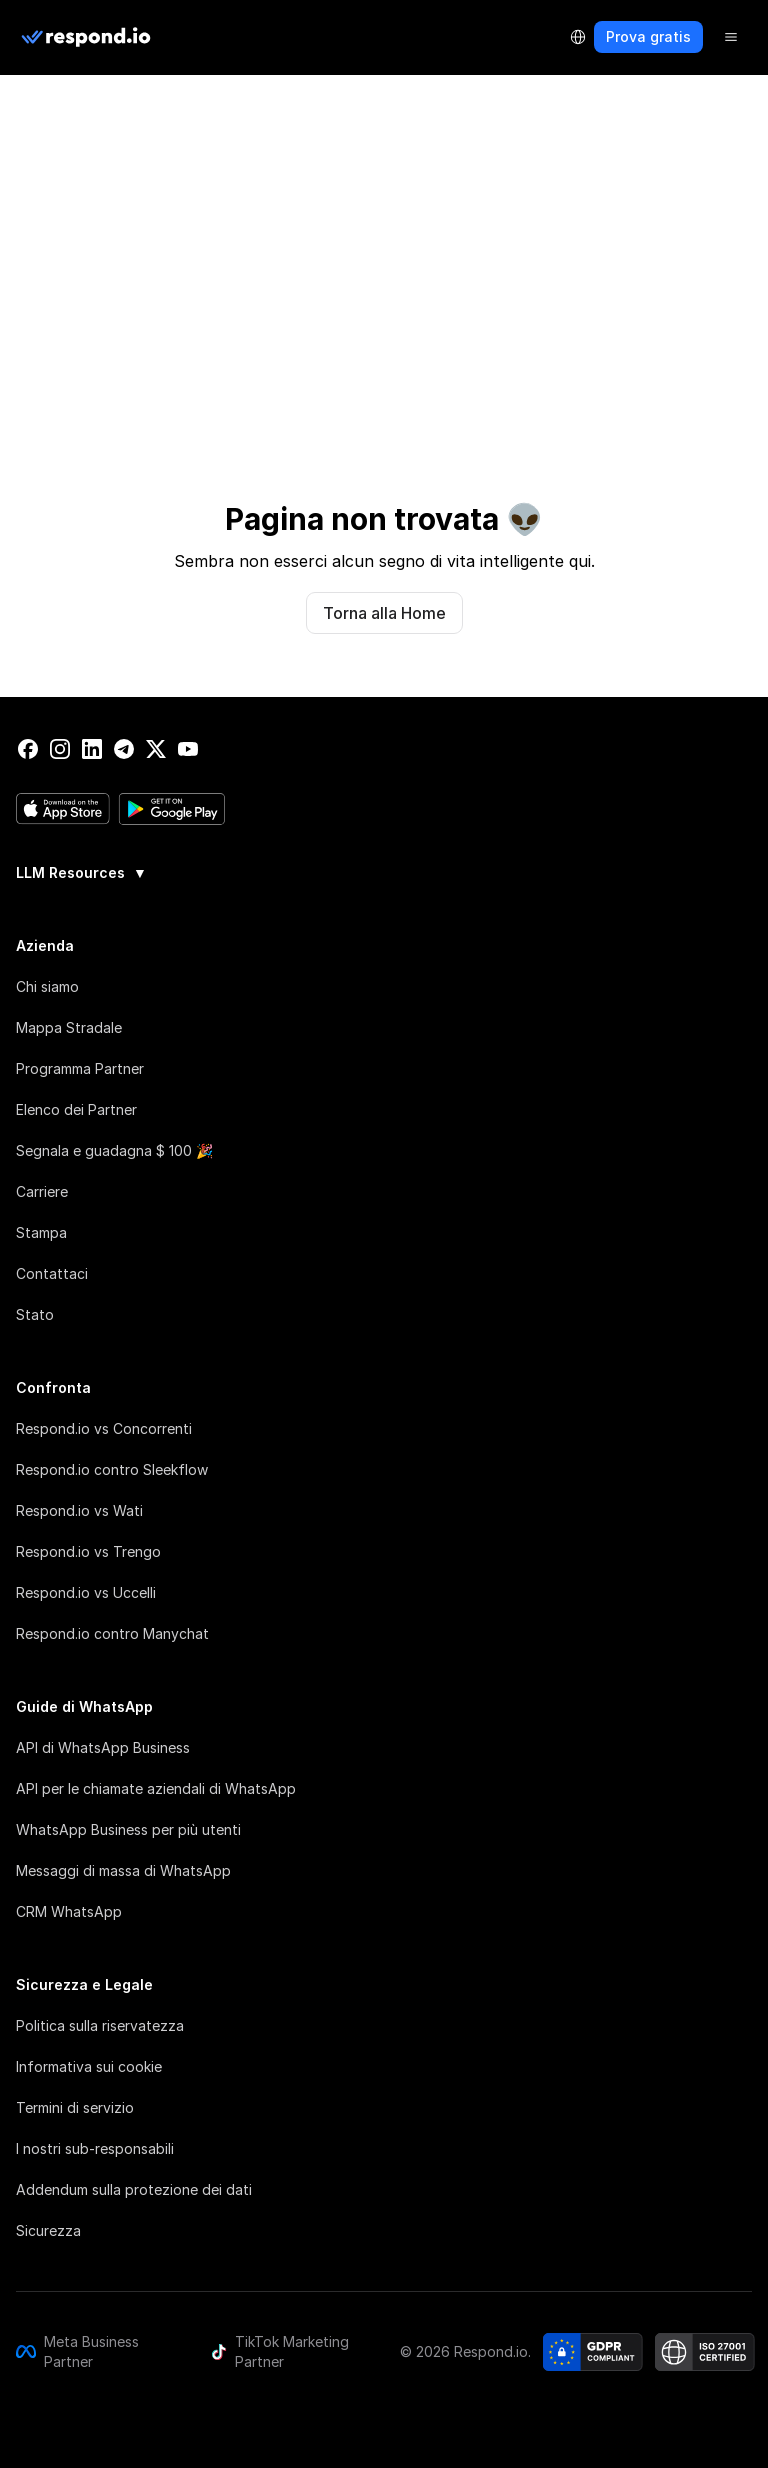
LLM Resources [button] (81, 873)
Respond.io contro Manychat (112, 1633)
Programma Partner (80, 1068)
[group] (384, 871)
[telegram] (124, 749)
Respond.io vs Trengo (88, 1551)
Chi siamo (47, 986)
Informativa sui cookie (89, 2066)
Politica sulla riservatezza (100, 2025)
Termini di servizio (75, 2107)
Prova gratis (648, 36)
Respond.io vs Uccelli (86, 1592)
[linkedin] (92, 749)
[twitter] (156, 749)
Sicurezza (48, 2230)
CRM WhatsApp (69, 1911)
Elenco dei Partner (76, 1109)
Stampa (41, 1232)
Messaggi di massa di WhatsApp (123, 1870)
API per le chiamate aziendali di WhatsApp (156, 1788)
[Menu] (731, 37)
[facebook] (28, 749)
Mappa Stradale (69, 1027)
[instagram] (60, 749)
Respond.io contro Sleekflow (112, 1469)
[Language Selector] (578, 37)
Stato (35, 1314)
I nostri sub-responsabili (95, 2148)
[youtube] (188, 749)
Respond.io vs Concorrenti (104, 1428)
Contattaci (52, 1273)
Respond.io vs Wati (79, 1510)
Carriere (42, 1191)
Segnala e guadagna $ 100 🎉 (114, 1150)
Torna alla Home (384, 613)
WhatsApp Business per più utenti (128, 1829)
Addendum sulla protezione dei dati (134, 2189)
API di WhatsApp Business (103, 1747)
